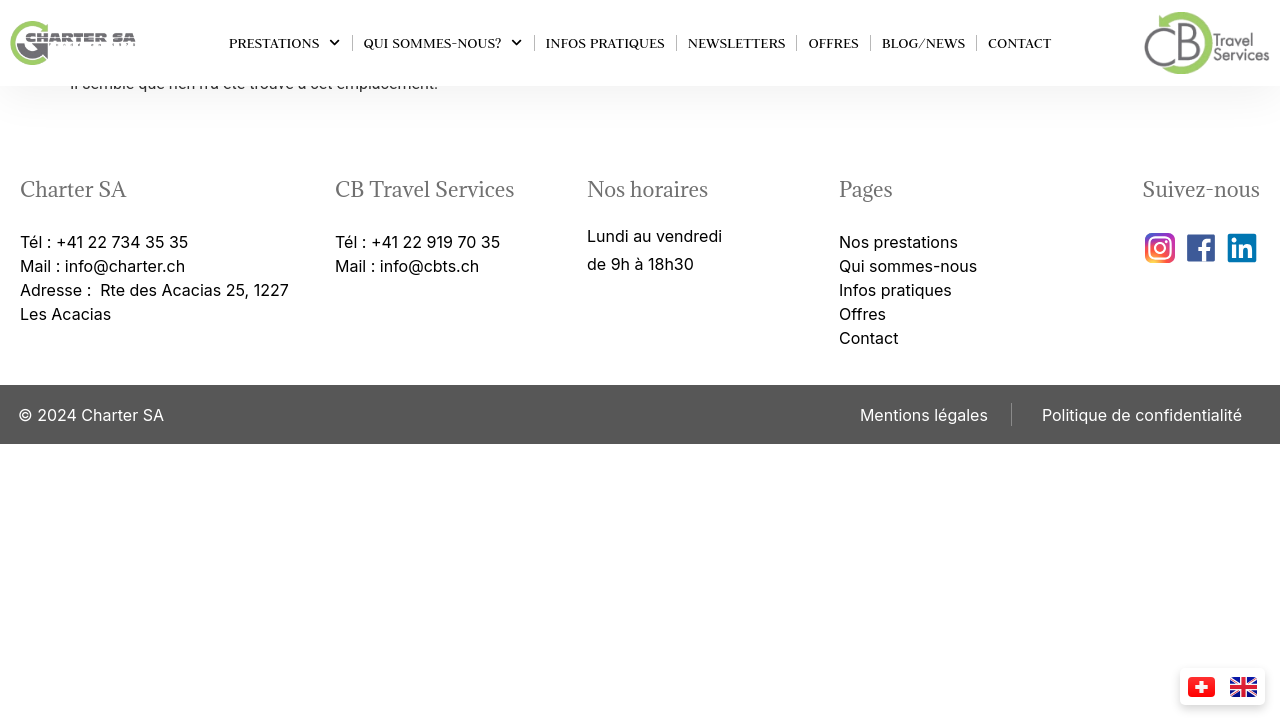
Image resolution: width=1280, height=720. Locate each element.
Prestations (285, 42)
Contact (1019, 43)
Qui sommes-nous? (443, 42)
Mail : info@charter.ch (102, 266)
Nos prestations (898, 242)
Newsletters (737, 43)
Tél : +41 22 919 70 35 (417, 242)
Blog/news (923, 43)
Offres (833, 43)
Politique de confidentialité (1142, 415)
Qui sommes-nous (908, 266)
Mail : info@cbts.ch (407, 266)
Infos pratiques (605, 43)
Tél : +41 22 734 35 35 (104, 242)
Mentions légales (924, 415)
